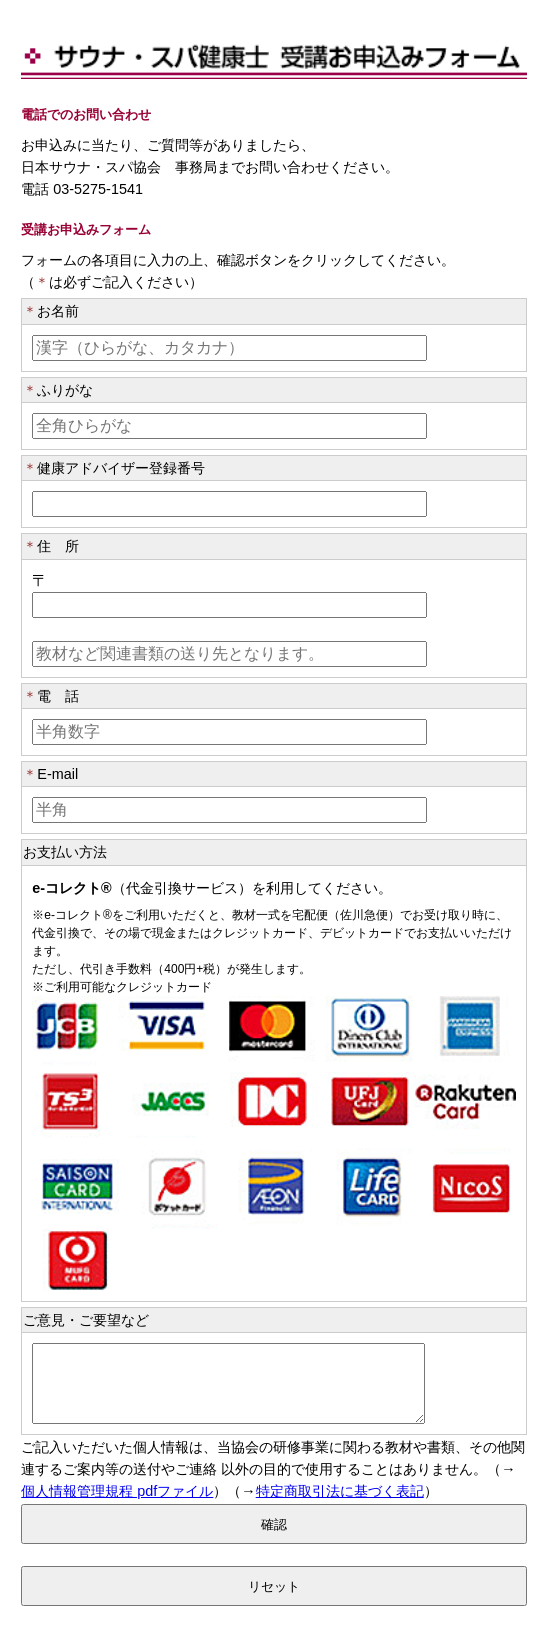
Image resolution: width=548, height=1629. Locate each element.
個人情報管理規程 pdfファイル (117, 1506)
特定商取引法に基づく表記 (340, 1506)
